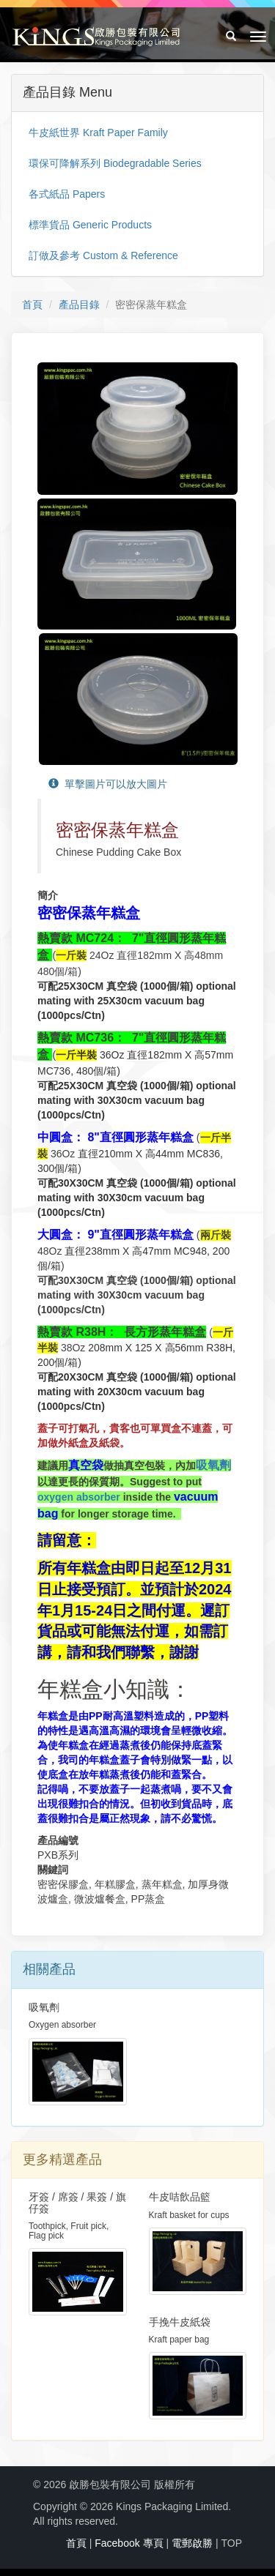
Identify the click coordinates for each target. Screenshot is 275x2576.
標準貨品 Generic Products (90, 225)
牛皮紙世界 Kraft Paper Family (98, 132)
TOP (231, 2543)
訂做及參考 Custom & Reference (103, 255)
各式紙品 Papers (67, 194)
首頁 (32, 304)
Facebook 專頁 (129, 2543)
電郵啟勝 (192, 2543)
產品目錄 (79, 304)
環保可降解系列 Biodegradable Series (115, 163)
